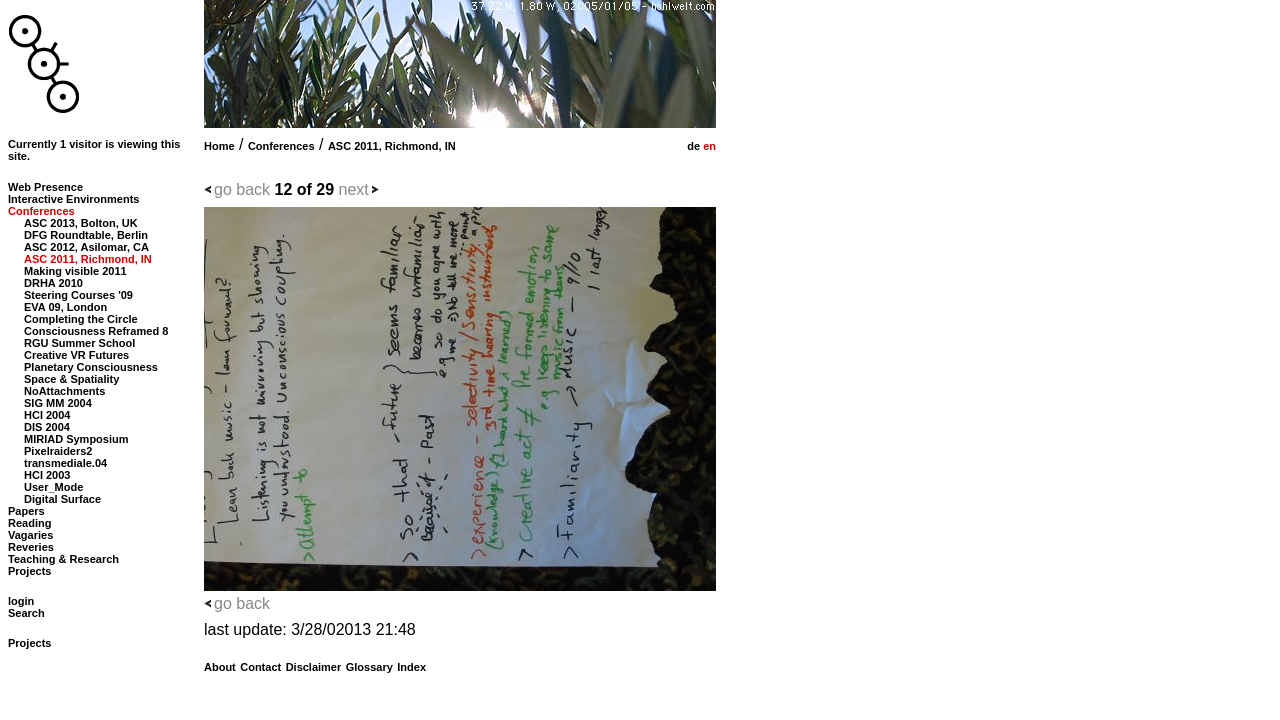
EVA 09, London (65, 307)
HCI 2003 (47, 475)
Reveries (31, 547)
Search (26, 613)
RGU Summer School (79, 343)
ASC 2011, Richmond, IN (392, 146)
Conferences (281, 146)
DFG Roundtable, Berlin (86, 235)
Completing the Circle (81, 319)
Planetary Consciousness (91, 367)
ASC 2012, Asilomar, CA (86, 247)
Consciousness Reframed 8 (96, 331)
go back (242, 189)
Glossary (369, 667)
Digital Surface (62, 499)
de (692, 146)
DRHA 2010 (53, 283)
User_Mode (53, 487)
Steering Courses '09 (78, 295)
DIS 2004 (47, 427)
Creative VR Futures (76, 355)
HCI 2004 (47, 415)
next (354, 189)
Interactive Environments (73, 199)
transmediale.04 (65, 463)
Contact (260, 667)
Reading (29, 523)
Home (219, 146)
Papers (26, 511)
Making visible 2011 (75, 271)
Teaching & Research (63, 559)
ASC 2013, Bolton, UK (81, 223)
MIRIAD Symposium (76, 439)
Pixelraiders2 (58, 451)
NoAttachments (64, 391)
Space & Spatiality (71, 379)
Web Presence (45, 187)
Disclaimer (314, 667)
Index (411, 667)
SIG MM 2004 (58, 403)
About (220, 667)
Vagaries (30, 535)
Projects (29, 571)
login (21, 601)
